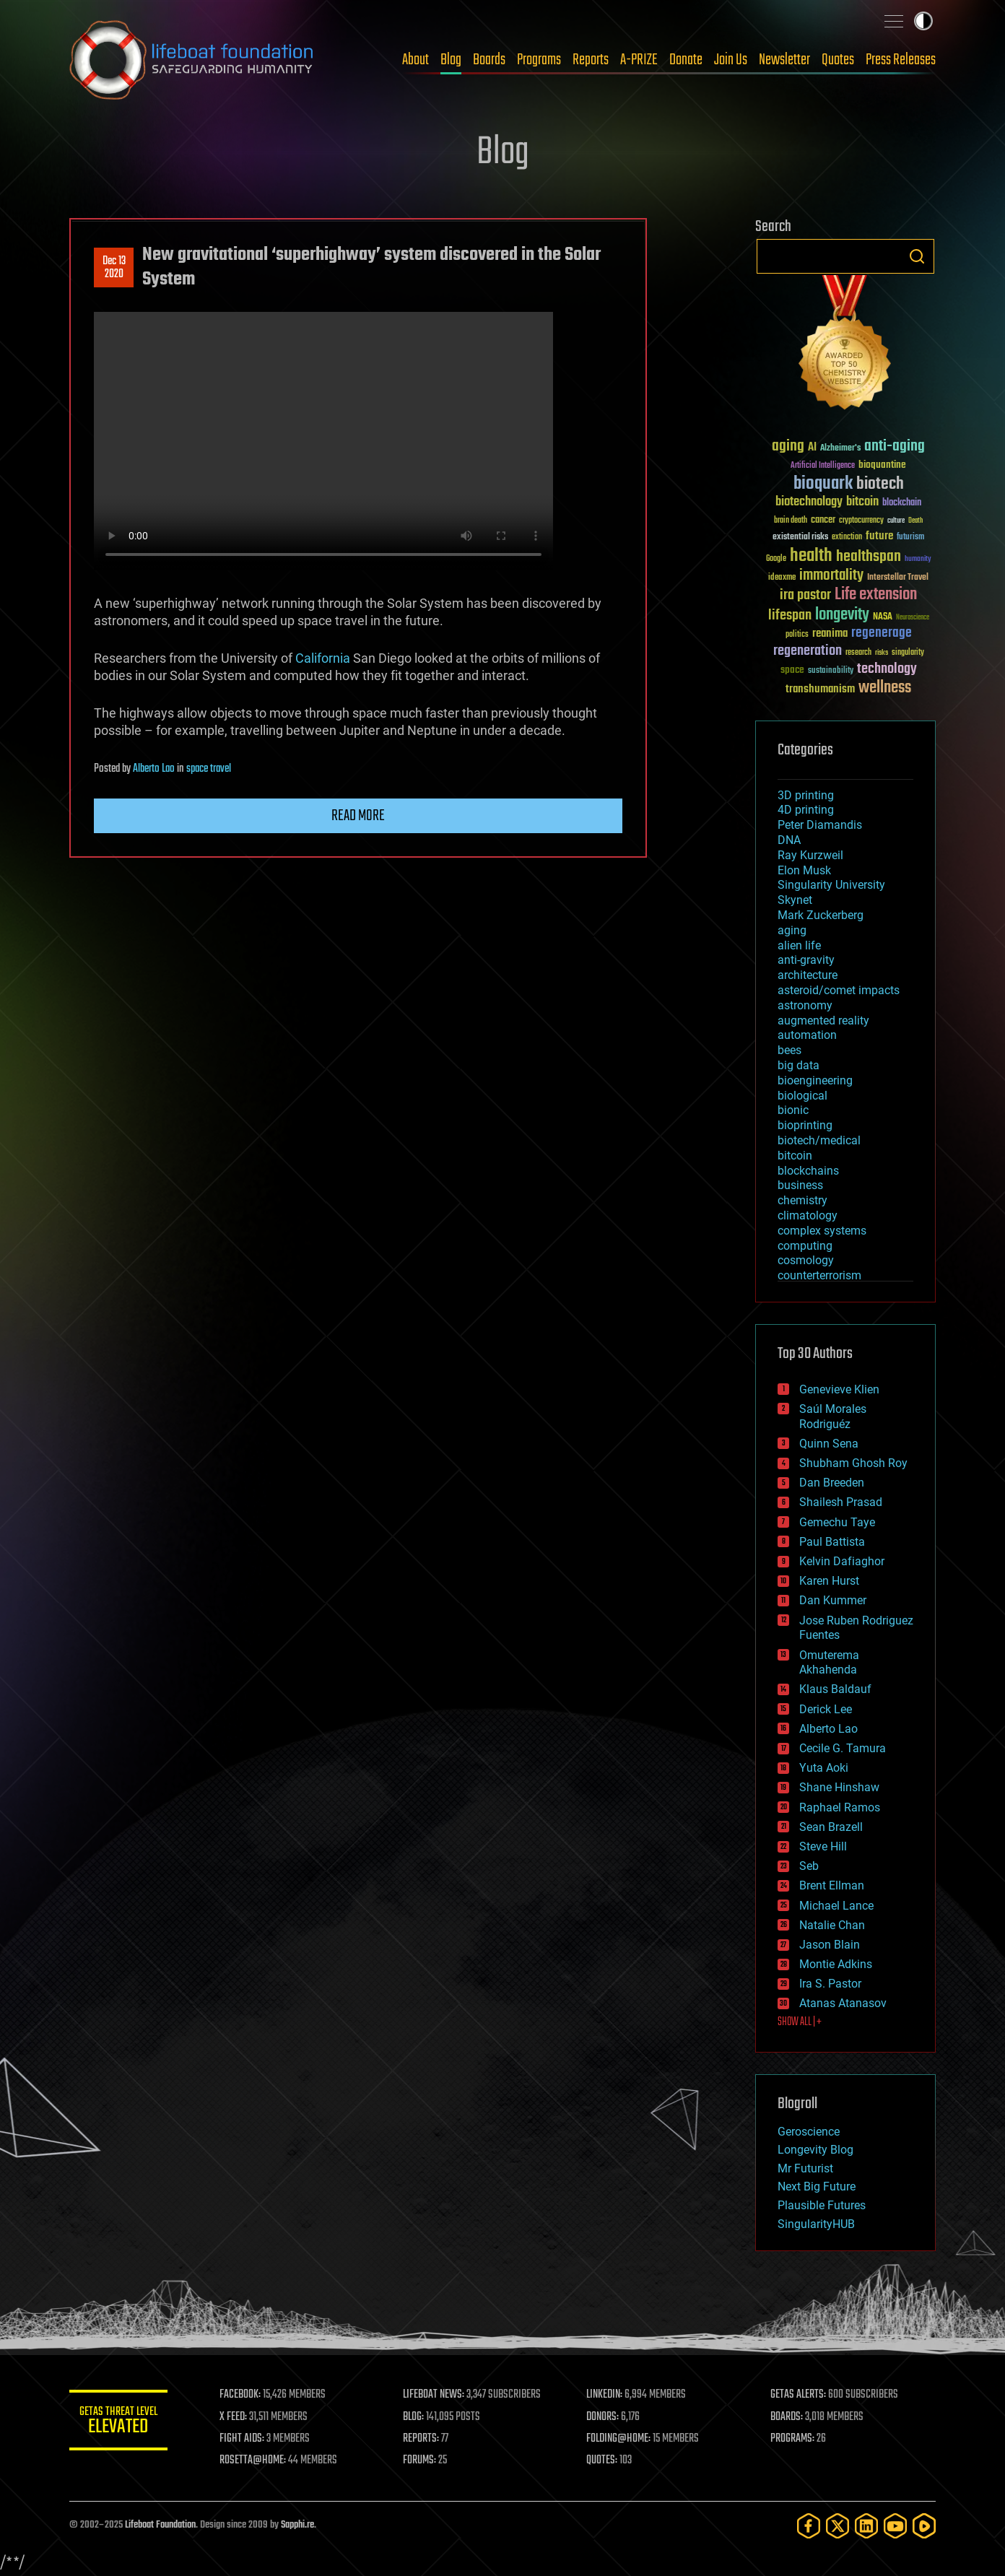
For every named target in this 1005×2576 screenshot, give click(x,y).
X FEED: (236, 2417)
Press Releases (901, 60)
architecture (808, 975)
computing (805, 1246)
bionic (793, 1110)
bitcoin (795, 1155)
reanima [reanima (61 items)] (830, 633)
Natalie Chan (832, 1925)
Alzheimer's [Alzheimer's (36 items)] (840, 448)
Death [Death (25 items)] (915, 521)
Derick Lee (825, 1709)
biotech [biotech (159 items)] (880, 484)
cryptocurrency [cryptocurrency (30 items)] (861, 521)
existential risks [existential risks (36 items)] (800, 537)
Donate (685, 60)
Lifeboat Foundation (160, 2525)
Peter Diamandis (820, 825)
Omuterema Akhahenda (829, 1662)
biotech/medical (819, 1140)
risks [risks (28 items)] (881, 652)
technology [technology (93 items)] (887, 669)
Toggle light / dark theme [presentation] (923, 21)
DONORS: (604, 2417)
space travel (208, 769)
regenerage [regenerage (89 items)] (881, 633)
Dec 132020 (114, 268)
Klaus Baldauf (835, 1689)
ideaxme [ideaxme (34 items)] (782, 578)
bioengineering (815, 1080)
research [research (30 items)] (858, 653)
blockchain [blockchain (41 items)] (901, 503)
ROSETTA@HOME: (255, 2460)
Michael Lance (836, 1906)
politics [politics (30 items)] (797, 635)
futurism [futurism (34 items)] (910, 538)
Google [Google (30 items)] (776, 559)
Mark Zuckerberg (820, 915)
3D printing (806, 795)
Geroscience (809, 2131)
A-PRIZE (639, 60)
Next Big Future (817, 2186)
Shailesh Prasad (840, 1502)
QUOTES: (603, 2460)
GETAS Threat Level (120, 2422)
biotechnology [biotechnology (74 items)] (809, 502)
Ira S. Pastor (830, 1983)
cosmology (806, 1260)
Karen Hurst (829, 1581)
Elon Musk (804, 870)
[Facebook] (808, 2525)
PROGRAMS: (793, 2438)
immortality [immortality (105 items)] (831, 575)
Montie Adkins (835, 1964)
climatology (808, 1215)
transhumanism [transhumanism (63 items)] (820, 689)
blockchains (808, 1171)
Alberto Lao (154, 769)
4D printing (806, 810)
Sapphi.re (297, 2525)
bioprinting (805, 1125)
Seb (809, 1866)
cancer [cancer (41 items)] (823, 520)
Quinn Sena (828, 1443)
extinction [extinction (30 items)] (847, 537)
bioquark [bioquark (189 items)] (823, 484)
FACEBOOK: (243, 2394)
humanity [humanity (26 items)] (918, 559)
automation (807, 1035)
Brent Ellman (831, 1885)
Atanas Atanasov (843, 2003)
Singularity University (831, 885)
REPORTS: (423, 2438)
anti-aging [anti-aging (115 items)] (894, 447)
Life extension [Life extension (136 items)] (876, 595)
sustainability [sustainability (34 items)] (830, 671)
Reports (591, 60)
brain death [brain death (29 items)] (790, 521)
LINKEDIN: (606, 2394)
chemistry (802, 1200)
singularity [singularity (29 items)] (908, 653)
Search (917, 256)
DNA (789, 840)
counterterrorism (819, 1275)
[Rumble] (924, 2525)
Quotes (838, 60)
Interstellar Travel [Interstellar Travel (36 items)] (897, 578)
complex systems (822, 1230)
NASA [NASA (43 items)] (882, 617)
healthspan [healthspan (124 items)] (868, 557)
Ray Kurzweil (810, 855)
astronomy (805, 1005)
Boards (489, 60)
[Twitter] (837, 2525)
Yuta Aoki (823, 1768)
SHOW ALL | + (800, 2022)
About (415, 60)
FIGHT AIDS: (244, 2438)
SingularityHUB (816, 2224)
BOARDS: (787, 2417)
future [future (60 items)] (879, 536)
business (800, 1185)
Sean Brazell (831, 1827)
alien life (799, 945)
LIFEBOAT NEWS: (435, 2394)
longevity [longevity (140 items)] (842, 615)
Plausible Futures (822, 2205)
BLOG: (415, 2417)
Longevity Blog (815, 2150)
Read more (358, 816)
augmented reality (823, 1020)
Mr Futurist (805, 2168)
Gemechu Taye (837, 1522)
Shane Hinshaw (839, 1787)
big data (798, 1065)
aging (792, 930)
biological (802, 1095)
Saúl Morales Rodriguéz (832, 1416)
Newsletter (784, 60)
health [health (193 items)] (811, 556)
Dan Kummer (832, 1600)
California (322, 658)
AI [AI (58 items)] (812, 448)
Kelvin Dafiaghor (841, 1561)
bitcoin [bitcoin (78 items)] (862, 502)
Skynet (795, 900)
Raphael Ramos (839, 1807)
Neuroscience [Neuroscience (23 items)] (912, 618)
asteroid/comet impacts (839, 990)
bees (789, 1050)
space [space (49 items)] (792, 669)
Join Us (730, 60)
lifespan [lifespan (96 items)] (790, 615)
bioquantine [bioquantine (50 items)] (882, 464)
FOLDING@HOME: (620, 2438)
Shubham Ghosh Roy (853, 1463)
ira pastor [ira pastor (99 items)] (805, 595)
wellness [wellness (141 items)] (884, 688)
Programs (539, 60)
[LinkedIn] (866, 2525)
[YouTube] (895, 2525)
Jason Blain (829, 1944)
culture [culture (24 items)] (896, 521)
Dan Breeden (831, 1482)
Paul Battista (832, 1542)
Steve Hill (823, 1846)
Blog (450, 60)
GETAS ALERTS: (799, 2394)
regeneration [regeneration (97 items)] (807, 651)
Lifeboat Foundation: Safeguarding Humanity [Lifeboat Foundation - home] (192, 60)
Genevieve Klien (839, 1389)
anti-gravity (806, 960)
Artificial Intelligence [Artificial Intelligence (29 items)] (823, 466)
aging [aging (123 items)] (788, 447)
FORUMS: (421, 2460)
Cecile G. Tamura (842, 1748)
